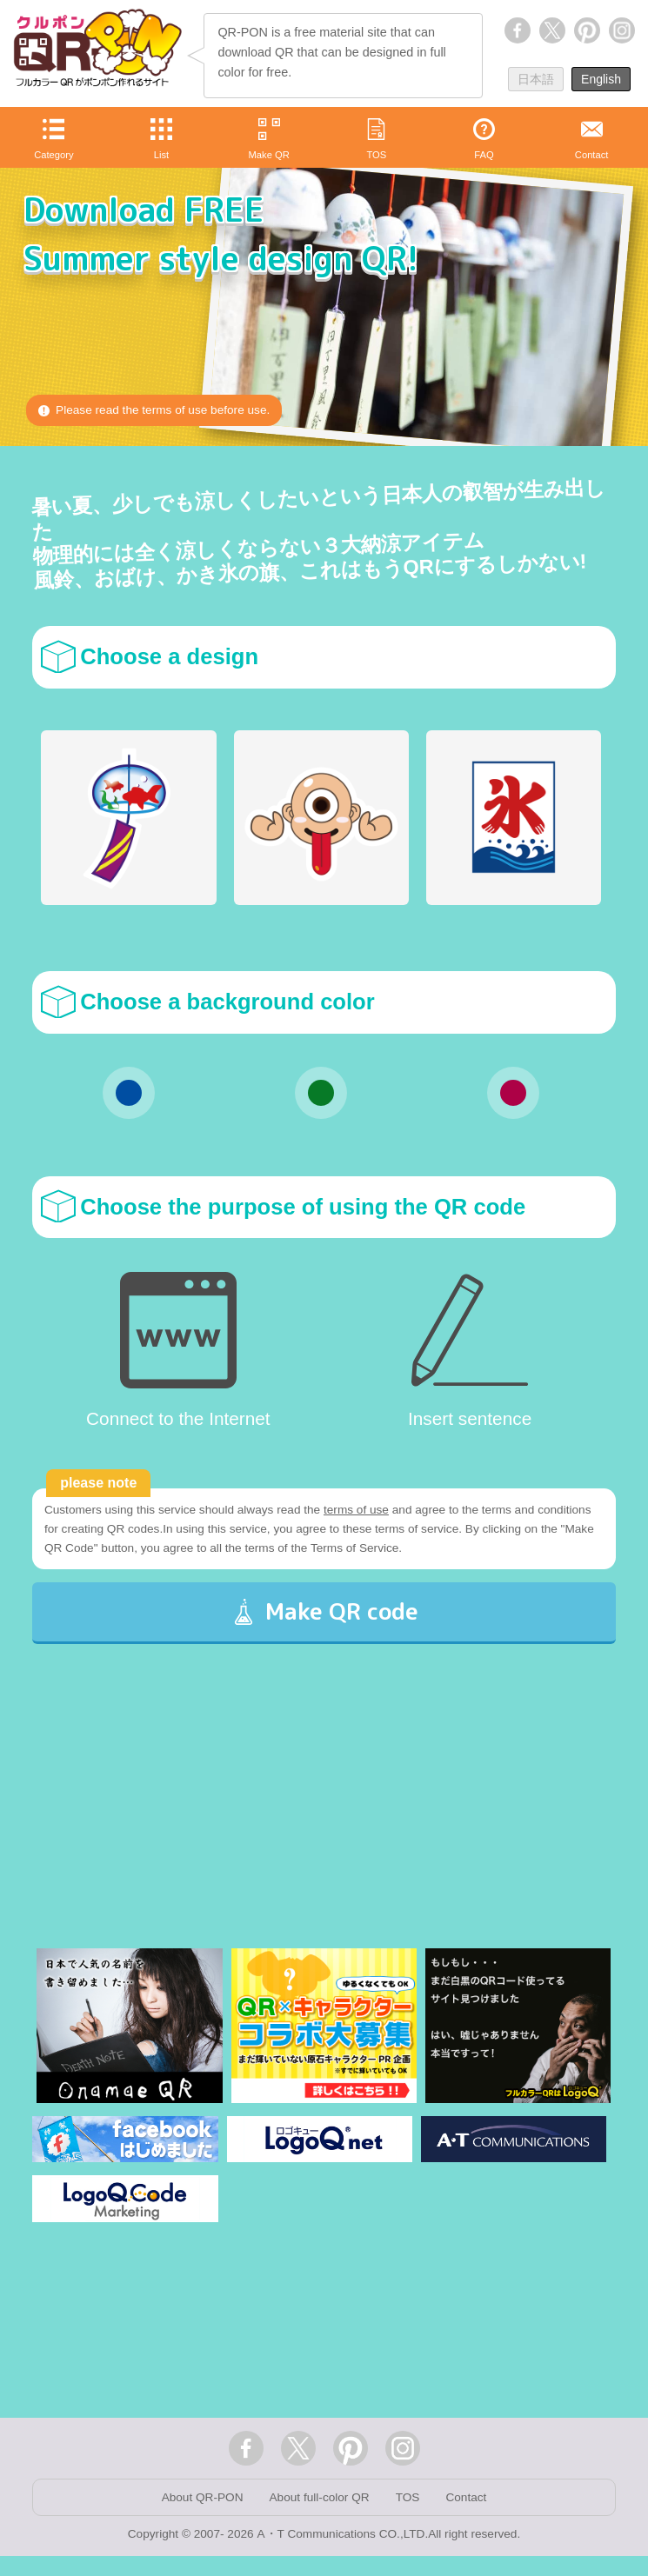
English (601, 79)
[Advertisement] (324, 1832)
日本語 (536, 79)
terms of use (364, 1511)
